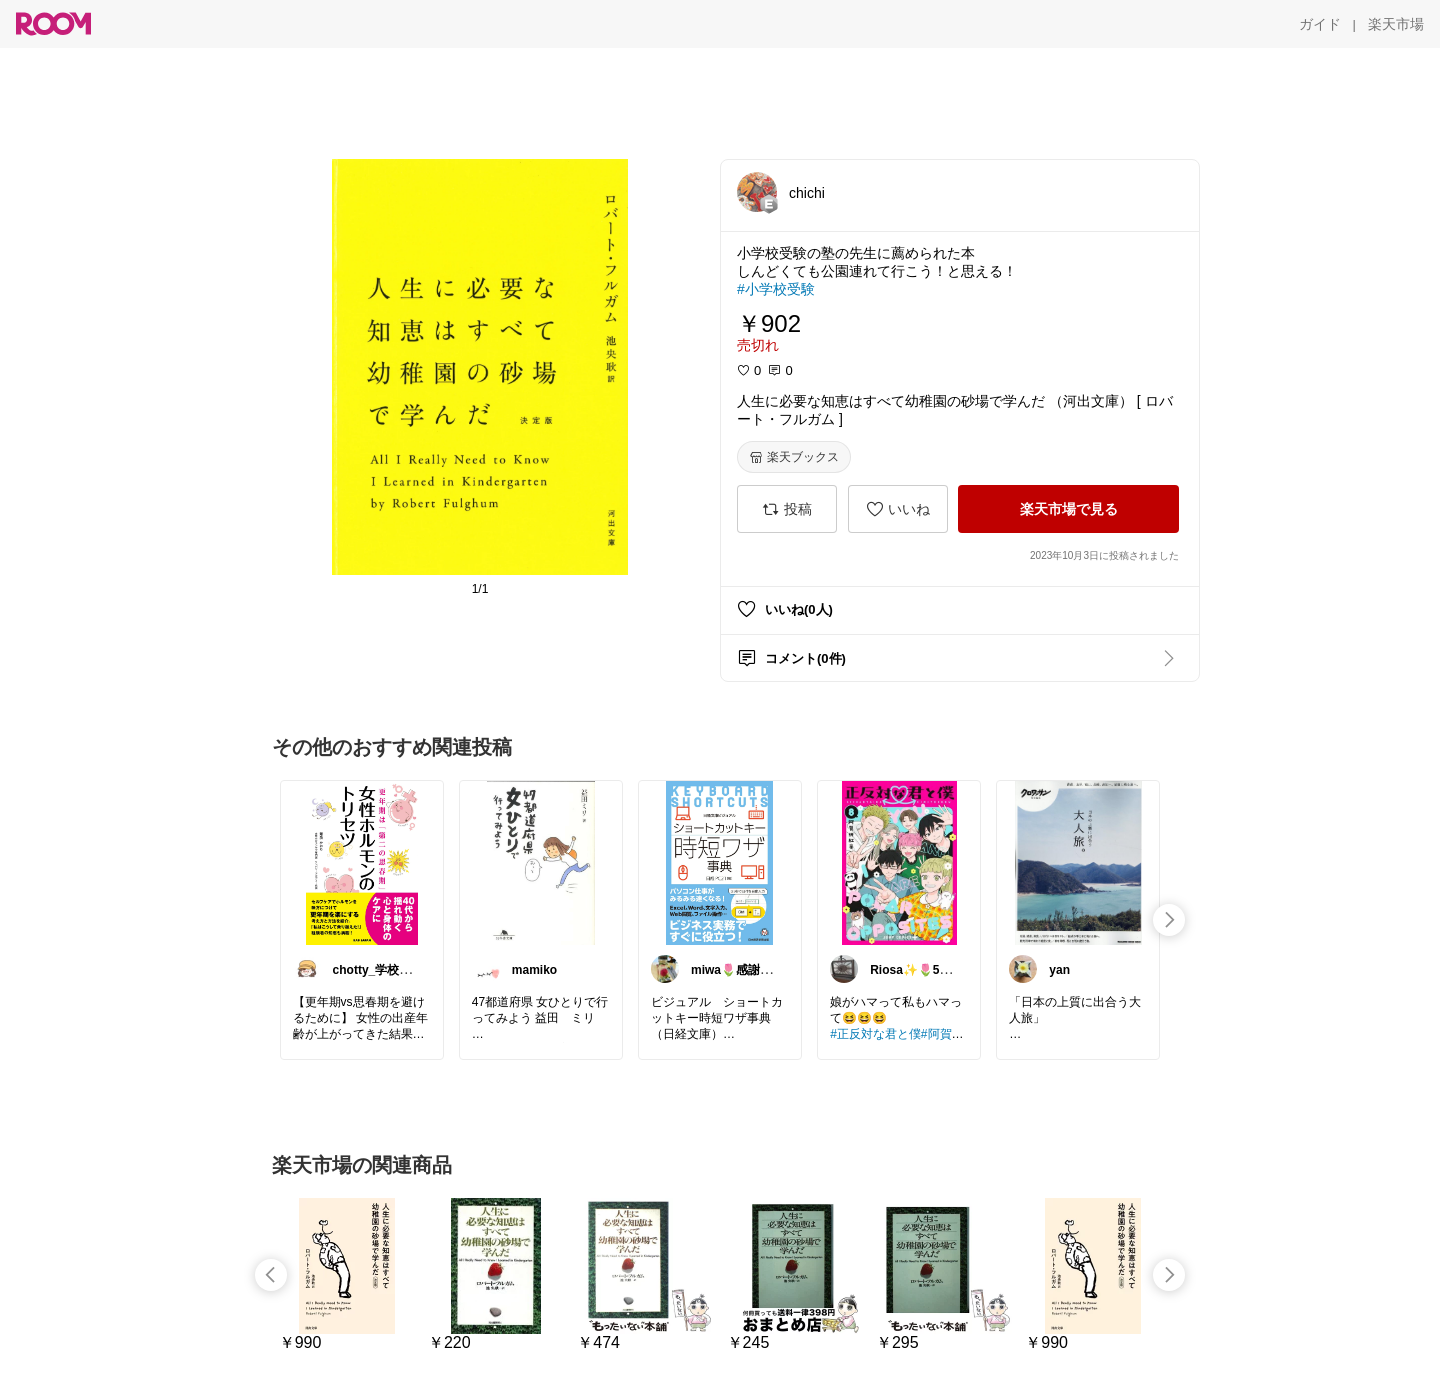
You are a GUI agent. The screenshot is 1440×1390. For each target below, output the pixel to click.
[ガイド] (1320, 24)
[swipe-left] (271, 1275)
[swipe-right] (1169, 920)
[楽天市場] (1396, 24)
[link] (362, 862)
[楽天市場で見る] (1068, 509)
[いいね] (898, 509)
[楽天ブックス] (794, 457)
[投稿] (787, 509)
